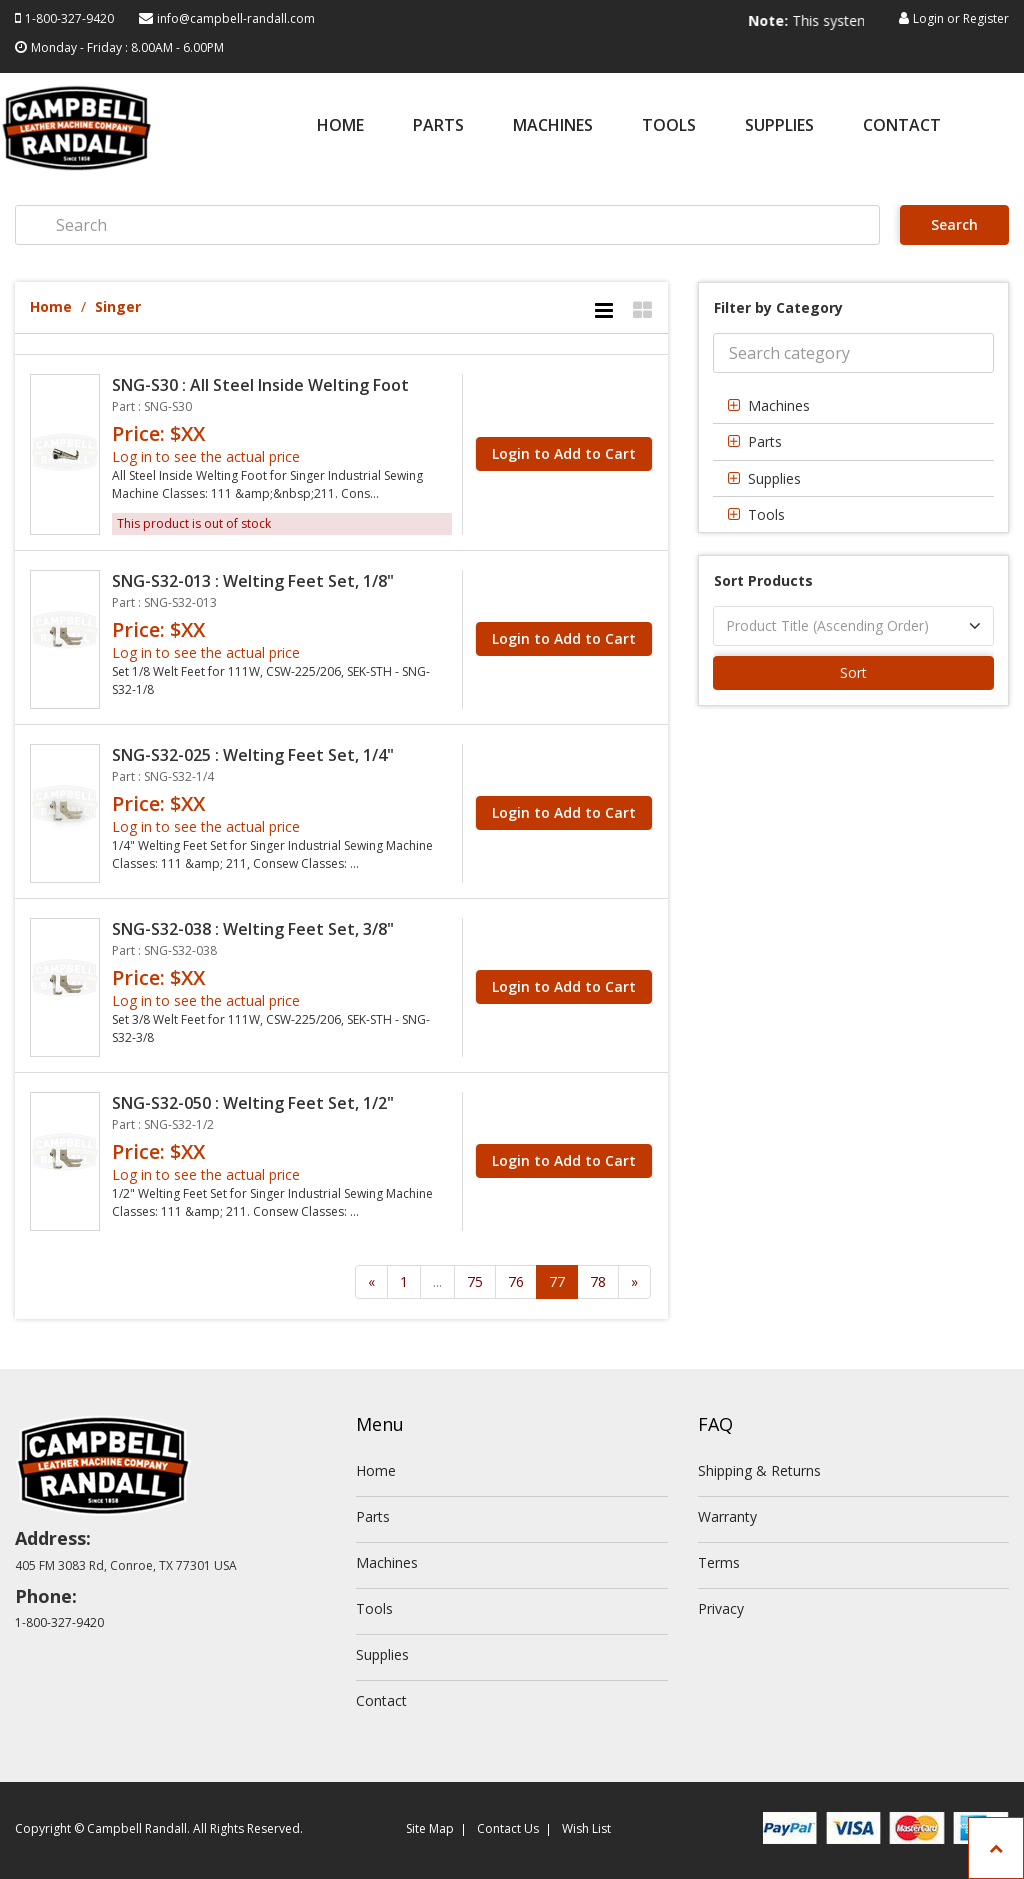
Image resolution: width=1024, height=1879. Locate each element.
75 (475, 1281)
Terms (719, 1562)
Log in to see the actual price (206, 456)
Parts (438, 126)
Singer (118, 306)
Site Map (430, 1828)
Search (954, 224)
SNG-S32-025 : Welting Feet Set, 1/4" (253, 755)
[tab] (853, 405)
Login (928, 18)
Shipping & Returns (759, 1470)
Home (340, 126)
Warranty (727, 1516)
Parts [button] (765, 441)
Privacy (721, 1608)
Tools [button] (766, 514)
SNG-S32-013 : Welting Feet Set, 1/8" (253, 581)
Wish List (586, 1828)
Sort (853, 672)
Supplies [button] (774, 478)
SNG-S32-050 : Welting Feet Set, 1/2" (253, 1103)
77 (557, 1281)
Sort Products (763, 580)
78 (598, 1281)
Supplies (779, 126)
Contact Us (508, 1828)
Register (986, 18)
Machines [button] (779, 405)
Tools (669, 126)
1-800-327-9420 (69, 18)
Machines (553, 126)
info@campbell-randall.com (236, 18)
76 (516, 1281)
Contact (902, 126)
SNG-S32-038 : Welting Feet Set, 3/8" (253, 929)
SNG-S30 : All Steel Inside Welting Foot (260, 385)
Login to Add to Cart (564, 453)
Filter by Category (778, 307)
